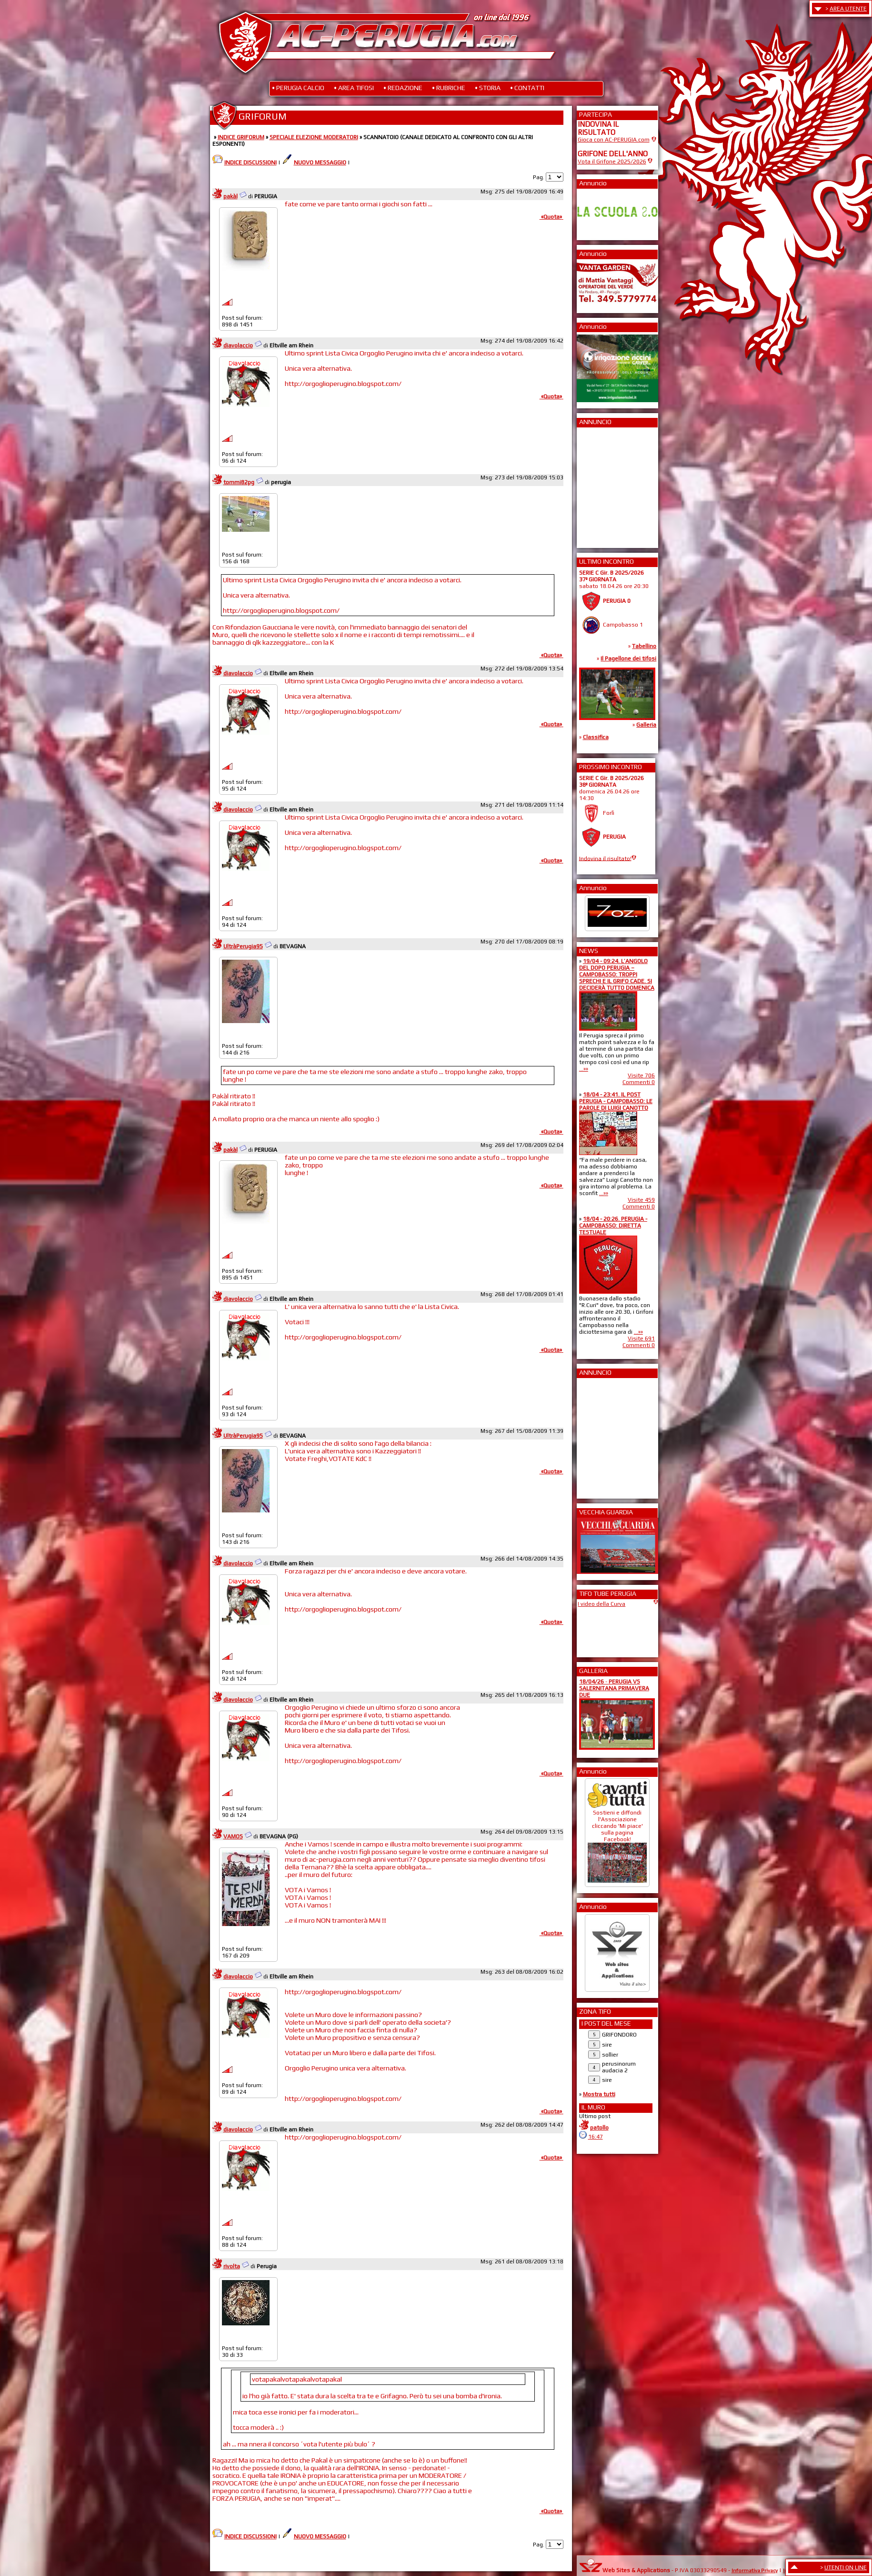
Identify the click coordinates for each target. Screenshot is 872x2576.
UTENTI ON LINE (845, 2567)
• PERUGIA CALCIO (298, 87)
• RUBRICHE (448, 87)
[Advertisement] (606, 484)
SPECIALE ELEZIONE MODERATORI (314, 137)
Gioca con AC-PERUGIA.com (614, 139)
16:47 (595, 2136)
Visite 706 (641, 1075)
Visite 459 (641, 1200)
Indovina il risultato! (605, 858)
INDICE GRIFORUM (241, 137)
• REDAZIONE (402, 87)
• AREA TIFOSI (354, 87)
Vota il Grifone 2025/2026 (612, 161)
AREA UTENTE (848, 8)
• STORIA (488, 87)
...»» (583, 1068)
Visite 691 (641, 1338)
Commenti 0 (638, 1082)
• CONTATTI (527, 87)
